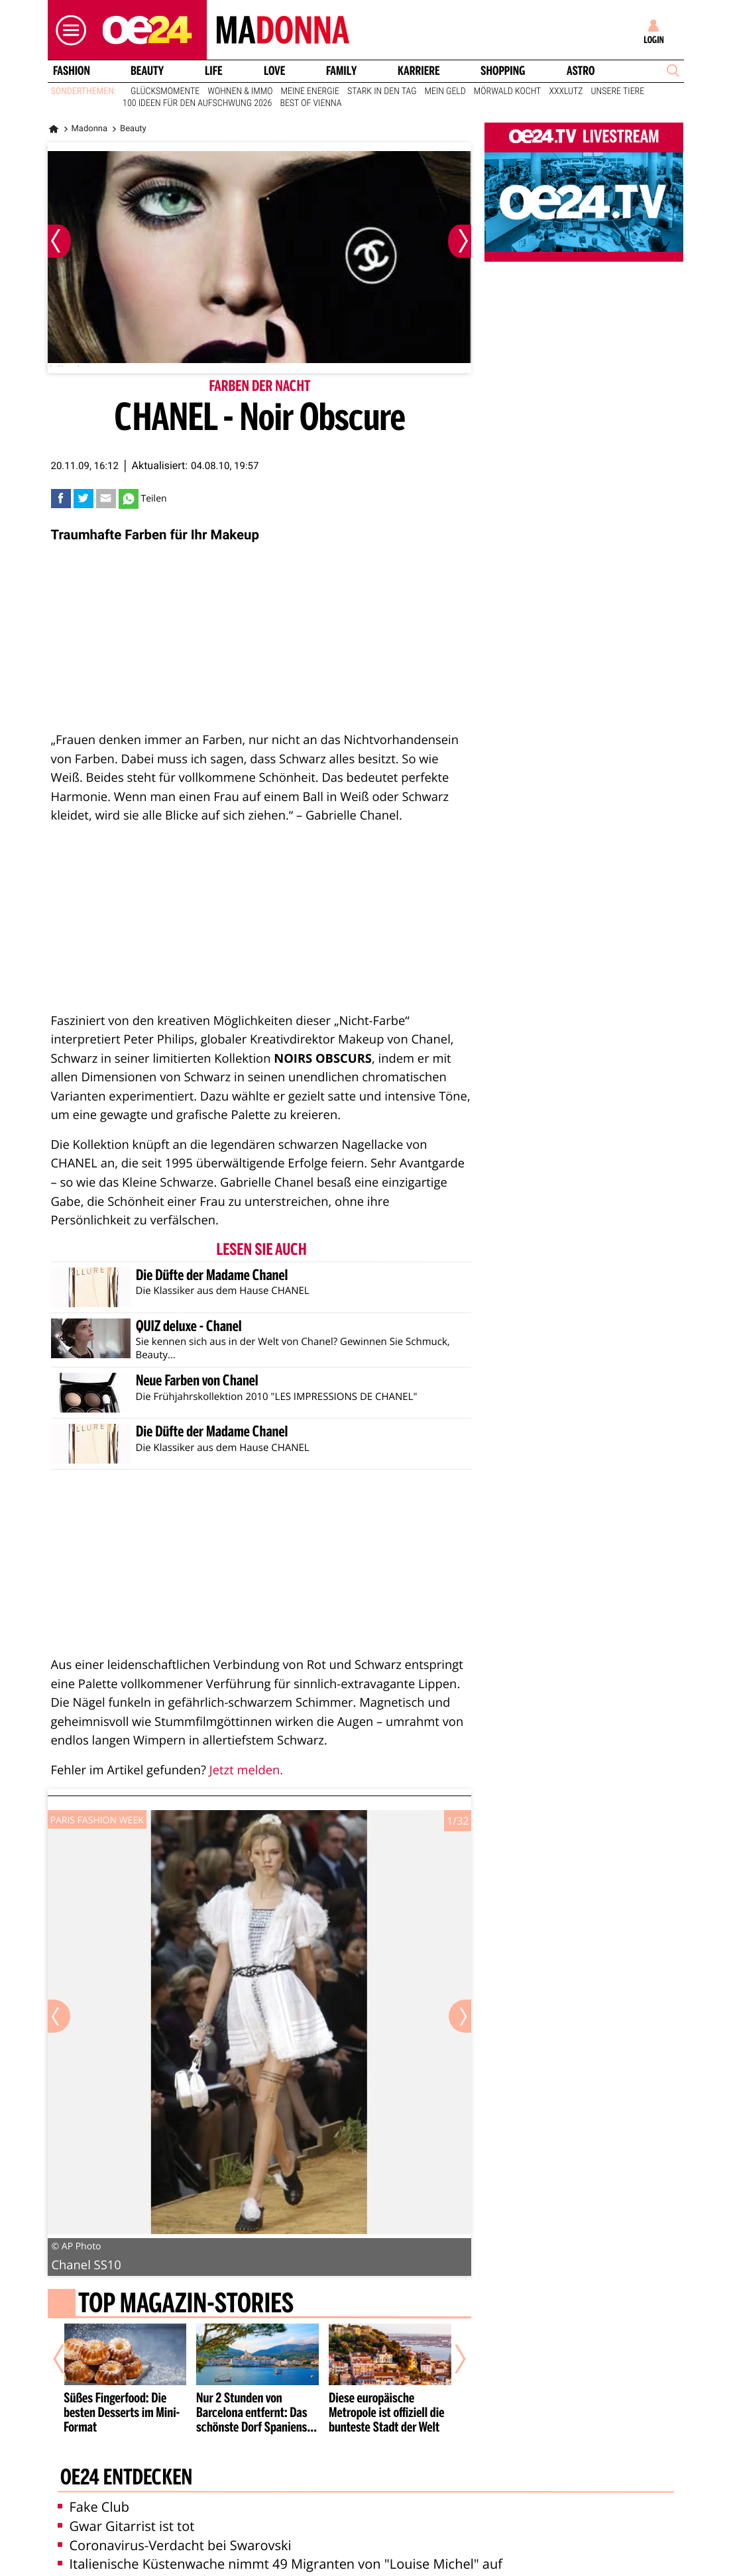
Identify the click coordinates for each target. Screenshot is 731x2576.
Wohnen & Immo (239, 91)
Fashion (70, 71)
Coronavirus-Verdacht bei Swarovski (175, 2545)
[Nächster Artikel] (451, 2359)
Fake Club (94, 2507)
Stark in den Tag (381, 91)
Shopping (502, 71)
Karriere (419, 71)
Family (341, 71)
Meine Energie (309, 91)
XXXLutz (566, 91)
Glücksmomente (165, 91)
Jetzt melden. (246, 1770)
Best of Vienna (310, 103)
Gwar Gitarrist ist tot (126, 2526)
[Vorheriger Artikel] (67, 2359)
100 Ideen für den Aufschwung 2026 (197, 103)
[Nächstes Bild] (459, 241)
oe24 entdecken (126, 2478)
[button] (67, 30)
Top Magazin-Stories (185, 2305)
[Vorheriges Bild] (59, 241)
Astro (580, 71)
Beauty (147, 71)
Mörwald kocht (507, 91)
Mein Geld (444, 91)
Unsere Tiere (618, 91)
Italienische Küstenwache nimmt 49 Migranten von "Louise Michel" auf (280, 2564)
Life (214, 71)
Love (274, 71)
